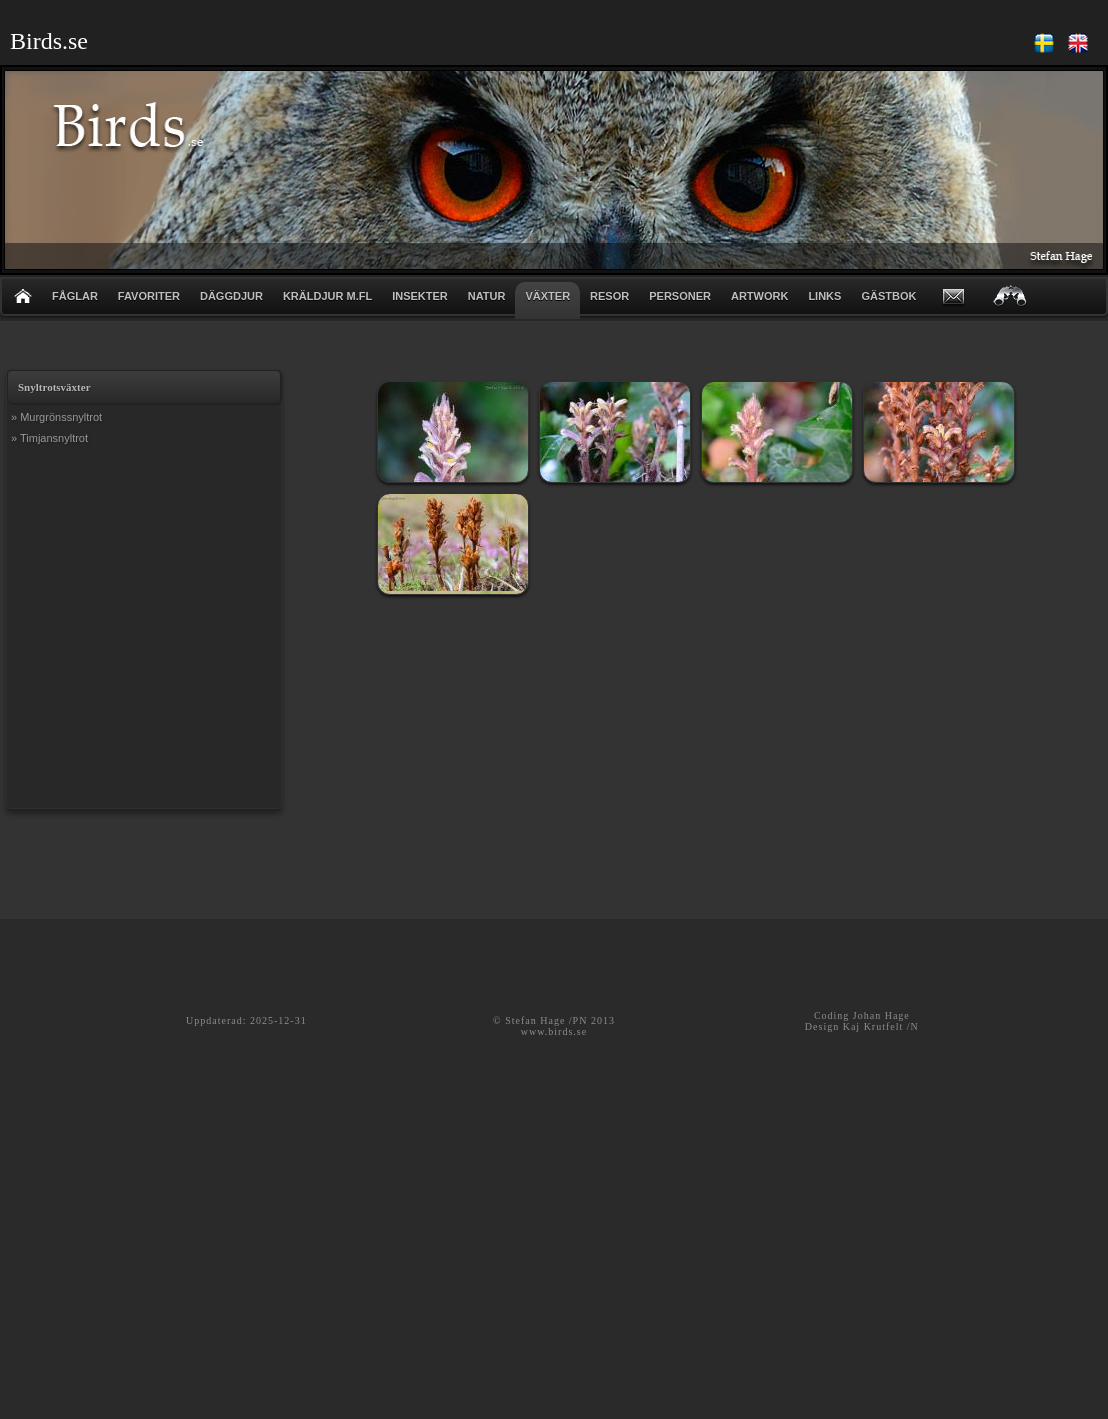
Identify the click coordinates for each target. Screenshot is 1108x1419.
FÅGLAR (75, 296)
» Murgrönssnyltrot (56, 417)
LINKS (824, 296)
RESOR (609, 296)
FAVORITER (149, 296)
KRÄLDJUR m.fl (327, 296)
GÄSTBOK (888, 296)
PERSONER (680, 296)
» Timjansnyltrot (49, 438)
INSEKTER (420, 296)
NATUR (487, 296)
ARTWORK (759, 296)
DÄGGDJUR (231, 296)
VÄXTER (547, 296)
